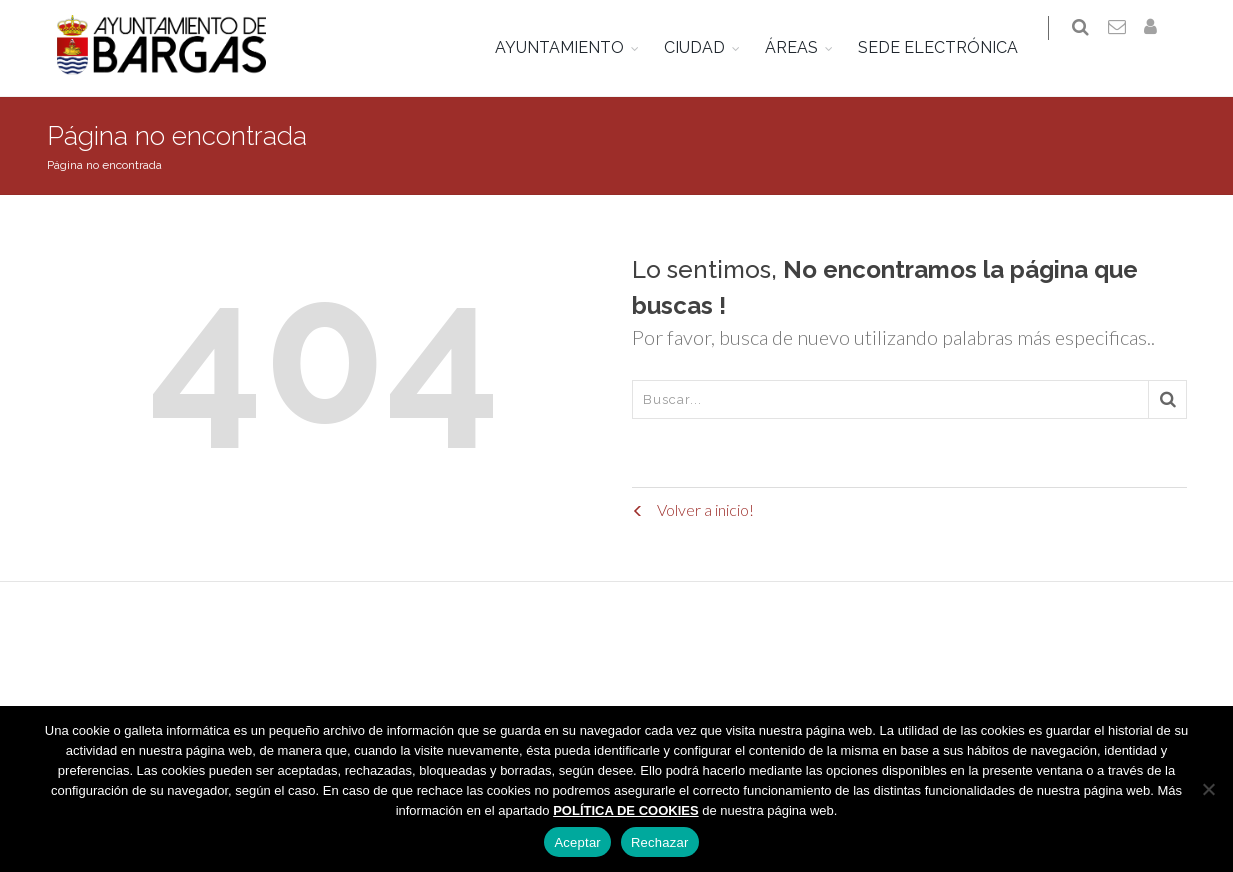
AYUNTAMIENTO (574, 47)
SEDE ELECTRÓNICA (953, 47)
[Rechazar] (1208, 789)
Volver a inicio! (693, 513)
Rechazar (660, 842)
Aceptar (577, 842)
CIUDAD (709, 47)
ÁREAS (806, 47)
